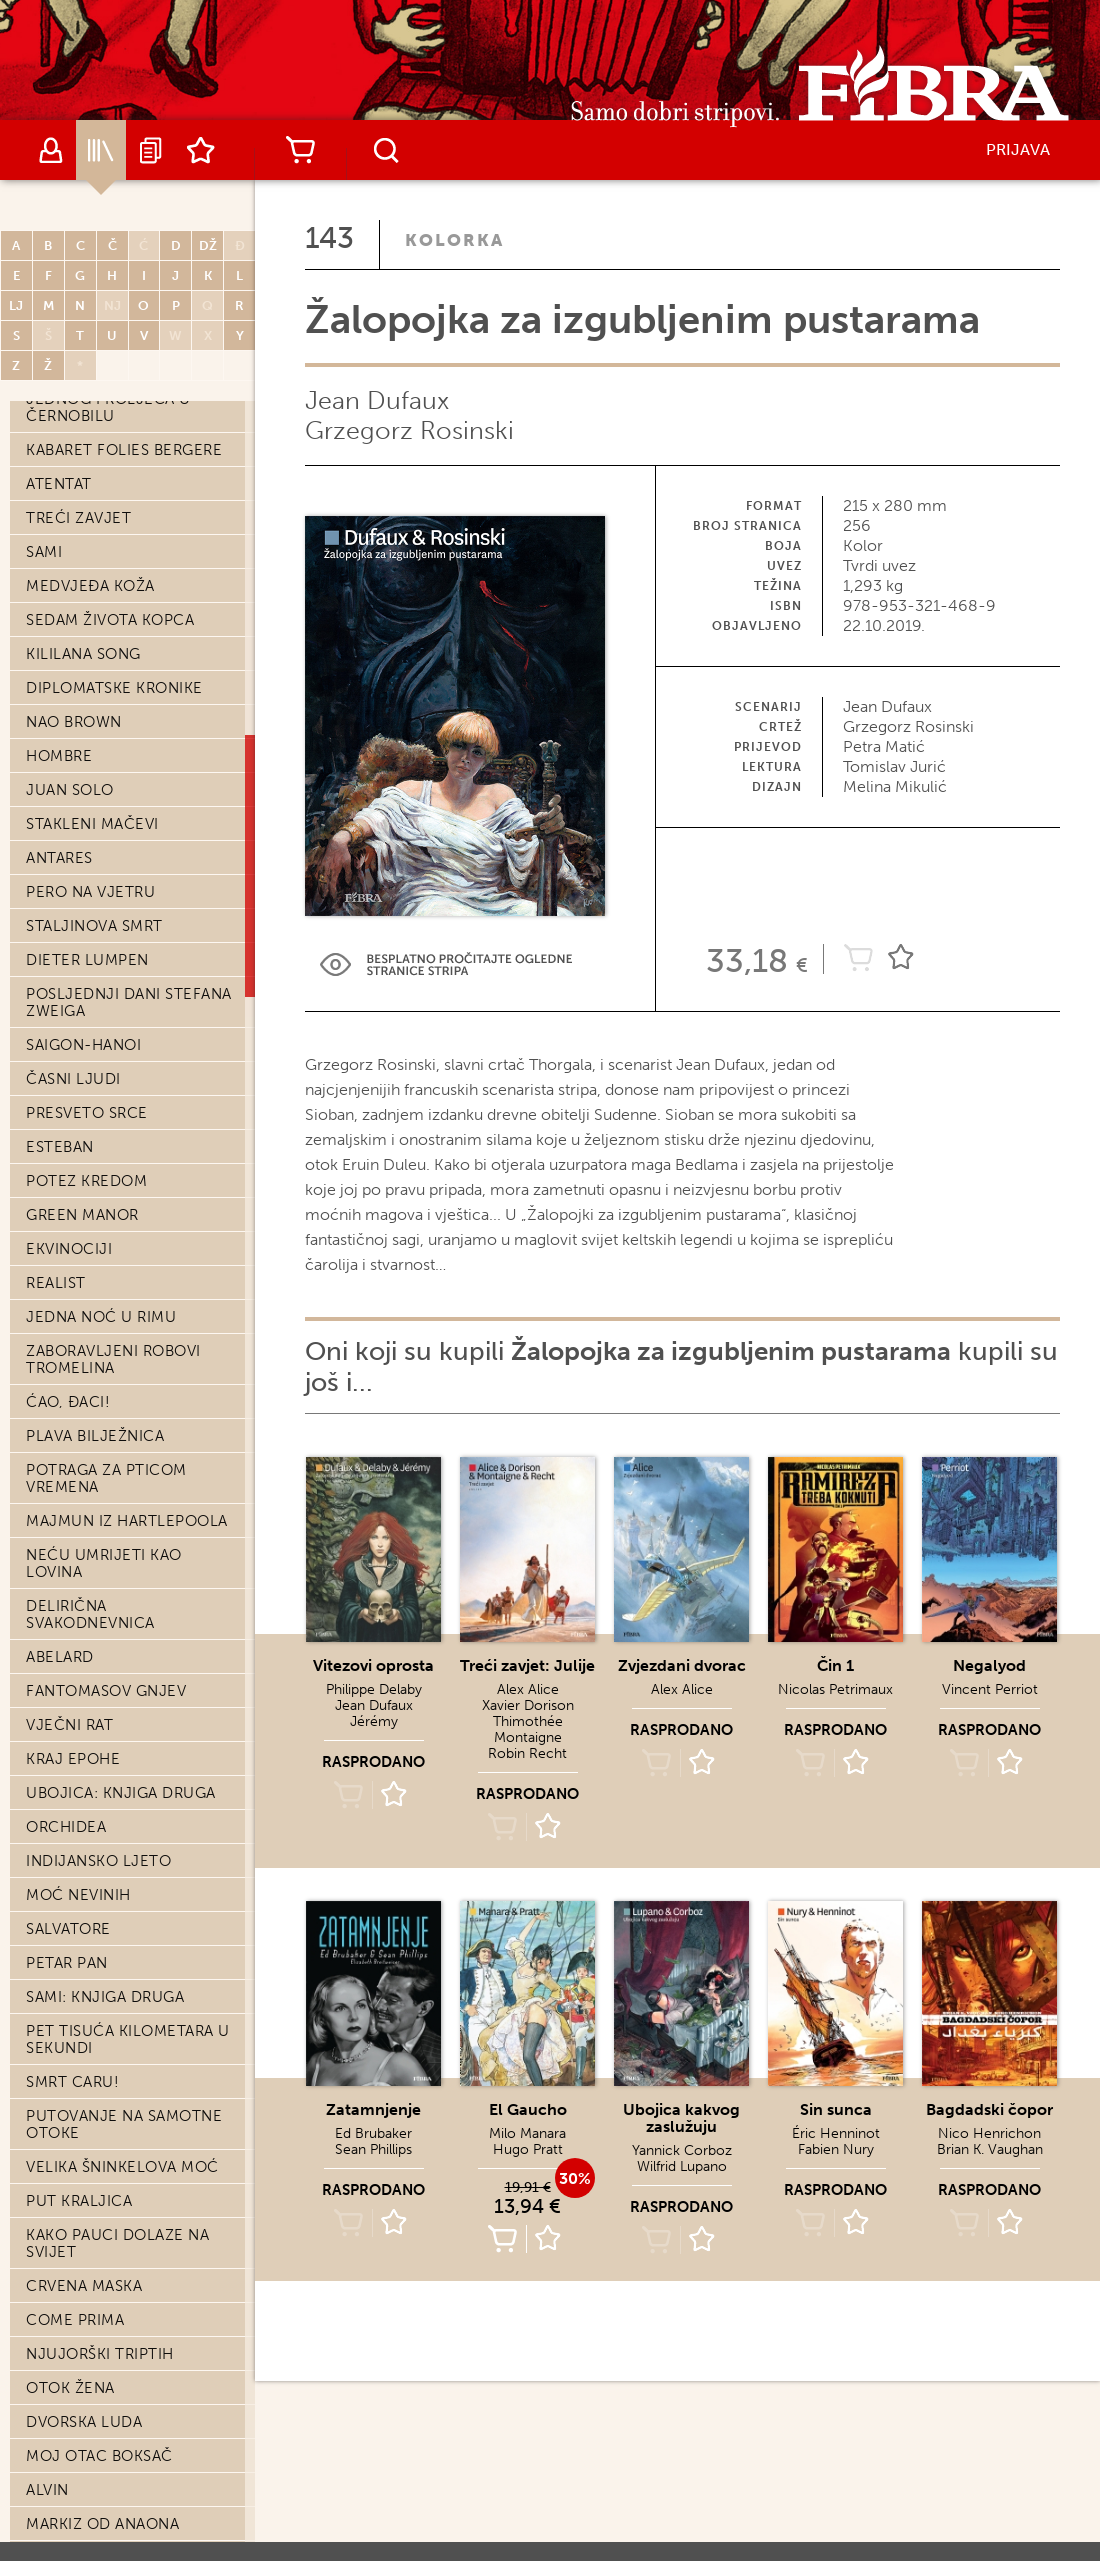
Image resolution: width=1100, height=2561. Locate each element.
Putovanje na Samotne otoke (124, 2124)
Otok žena (70, 2388)
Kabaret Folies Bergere (124, 450)
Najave (151, 150)
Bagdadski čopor (989, 2109)
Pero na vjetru (90, 892)
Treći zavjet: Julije (527, 1665)
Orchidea (66, 1827)
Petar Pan (67, 1963)
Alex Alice (528, 1689)
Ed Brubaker (373, 2133)
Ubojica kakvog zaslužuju (681, 2118)
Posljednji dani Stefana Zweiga (129, 1002)
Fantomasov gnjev (106, 1691)
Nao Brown (74, 722)
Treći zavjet (78, 518)
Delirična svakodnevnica (90, 1614)
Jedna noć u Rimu (101, 1317)
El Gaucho (528, 2109)
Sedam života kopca (110, 620)
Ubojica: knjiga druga (121, 1793)
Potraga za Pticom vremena (106, 1478)
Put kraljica (79, 2201)
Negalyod (989, 1665)
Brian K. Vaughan (990, 2149)
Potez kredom (86, 1181)
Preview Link (446, 964)
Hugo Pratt (528, 2149)
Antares (59, 858)
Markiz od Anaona (102, 2524)
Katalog (101, 150)
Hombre (59, 756)
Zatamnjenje (373, 2109)
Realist (56, 1283)
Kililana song (83, 654)
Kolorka (454, 240)
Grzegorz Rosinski (409, 430)
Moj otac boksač (99, 2456)
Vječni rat (69, 1725)
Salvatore (68, 1929)
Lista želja (201, 150)
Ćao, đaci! (68, 1402)
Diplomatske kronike (114, 688)
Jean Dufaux (377, 400)
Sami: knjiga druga (105, 1997)
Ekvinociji (69, 1249)
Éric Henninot (836, 2133)
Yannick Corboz (682, 2150)
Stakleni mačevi (92, 824)
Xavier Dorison (528, 1705)
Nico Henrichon (989, 2133)
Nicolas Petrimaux (835, 1689)
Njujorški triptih (100, 2354)
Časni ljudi (73, 1079)
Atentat (59, 484)
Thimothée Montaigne (528, 1729)
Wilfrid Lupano (682, 2166)
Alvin (47, 2490)
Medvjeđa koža (90, 586)
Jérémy (374, 1721)
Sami (44, 552)
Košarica (300, 150)
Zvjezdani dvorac (682, 1665)
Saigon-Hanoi (83, 1045)
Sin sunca (836, 2109)
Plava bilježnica (95, 1436)
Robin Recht (527, 1753)
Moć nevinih (78, 1895)
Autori (51, 150)
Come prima (75, 2320)
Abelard (60, 1657)
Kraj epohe (73, 1759)
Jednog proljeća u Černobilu (108, 407)
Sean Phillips (373, 2149)
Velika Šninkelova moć (122, 2167)
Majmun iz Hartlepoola (127, 1521)
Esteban (60, 1147)
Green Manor (82, 1215)
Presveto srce (87, 1113)
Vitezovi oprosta (373, 1665)
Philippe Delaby (374, 1689)
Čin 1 (835, 1665)
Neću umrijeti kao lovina (104, 1563)
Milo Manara (527, 2133)
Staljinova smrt (94, 926)
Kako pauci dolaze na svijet (117, 2243)
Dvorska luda (84, 2422)
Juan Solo (70, 790)
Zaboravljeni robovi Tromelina (113, 1359)
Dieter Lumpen (87, 960)
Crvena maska (84, 2286)
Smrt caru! (72, 2082)
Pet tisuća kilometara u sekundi (128, 2039)
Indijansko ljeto (98, 1861)
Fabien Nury (836, 2149)
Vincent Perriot (990, 1689)
